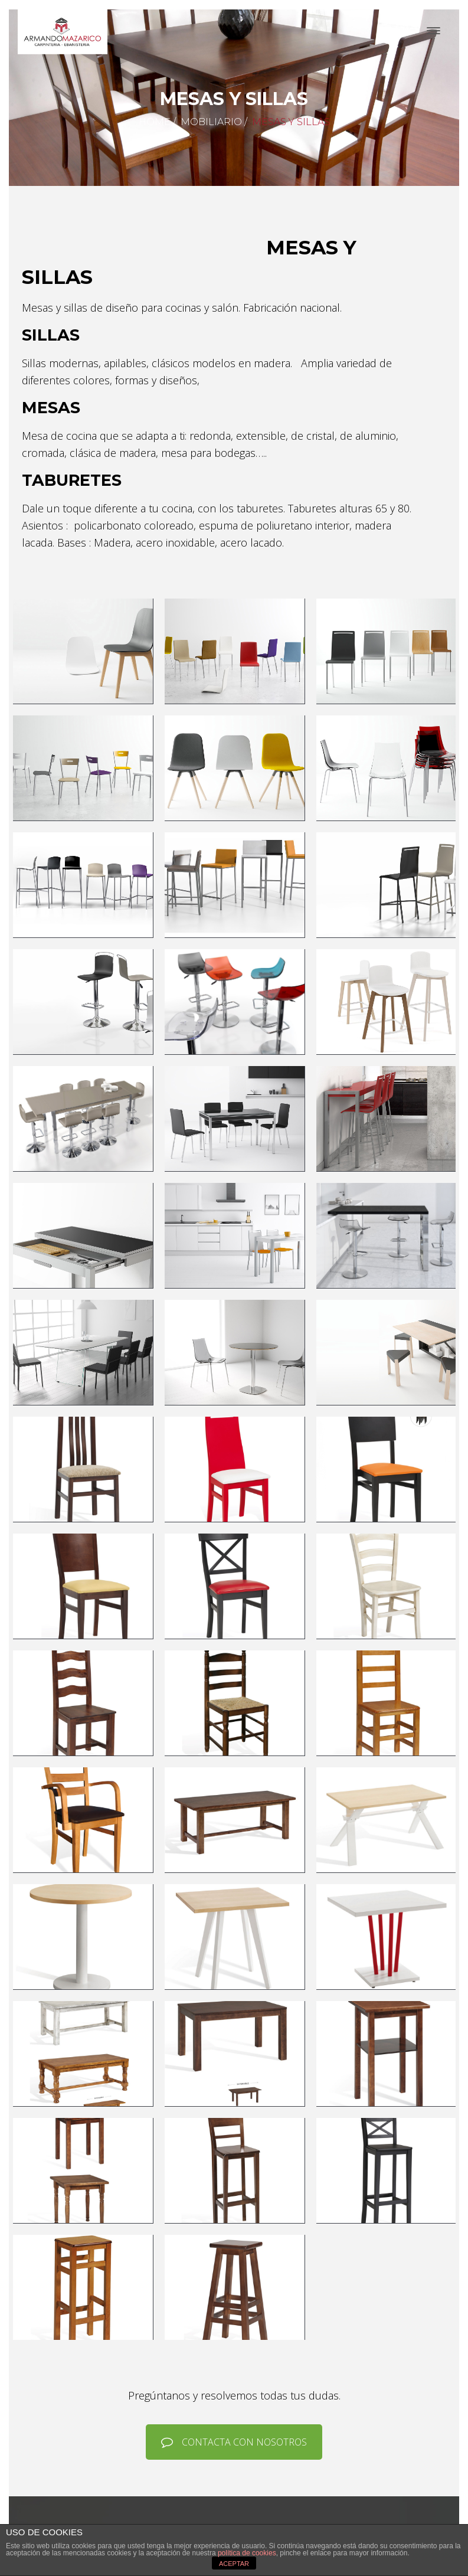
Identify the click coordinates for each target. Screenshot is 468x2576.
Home (155, 122)
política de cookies (247, 2553)
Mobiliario (211, 122)
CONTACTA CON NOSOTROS (234, 2442)
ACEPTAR (234, 2563)
